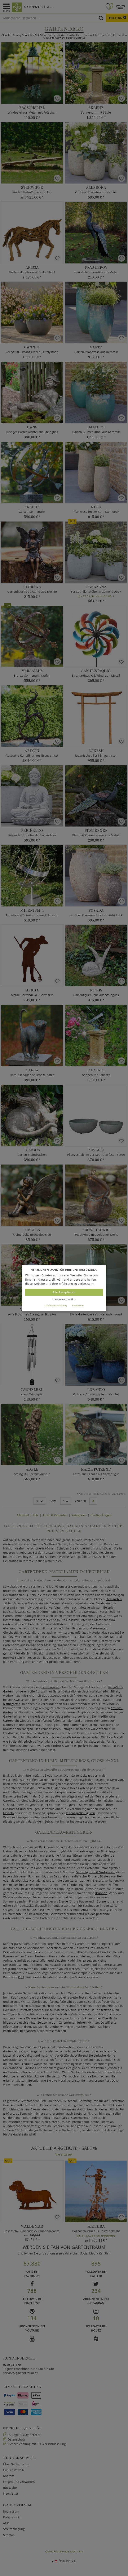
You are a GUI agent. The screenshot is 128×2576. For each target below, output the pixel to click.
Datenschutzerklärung (56, 1305)
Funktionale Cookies (64, 1299)
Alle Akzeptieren (64, 1292)
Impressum (77, 1305)
